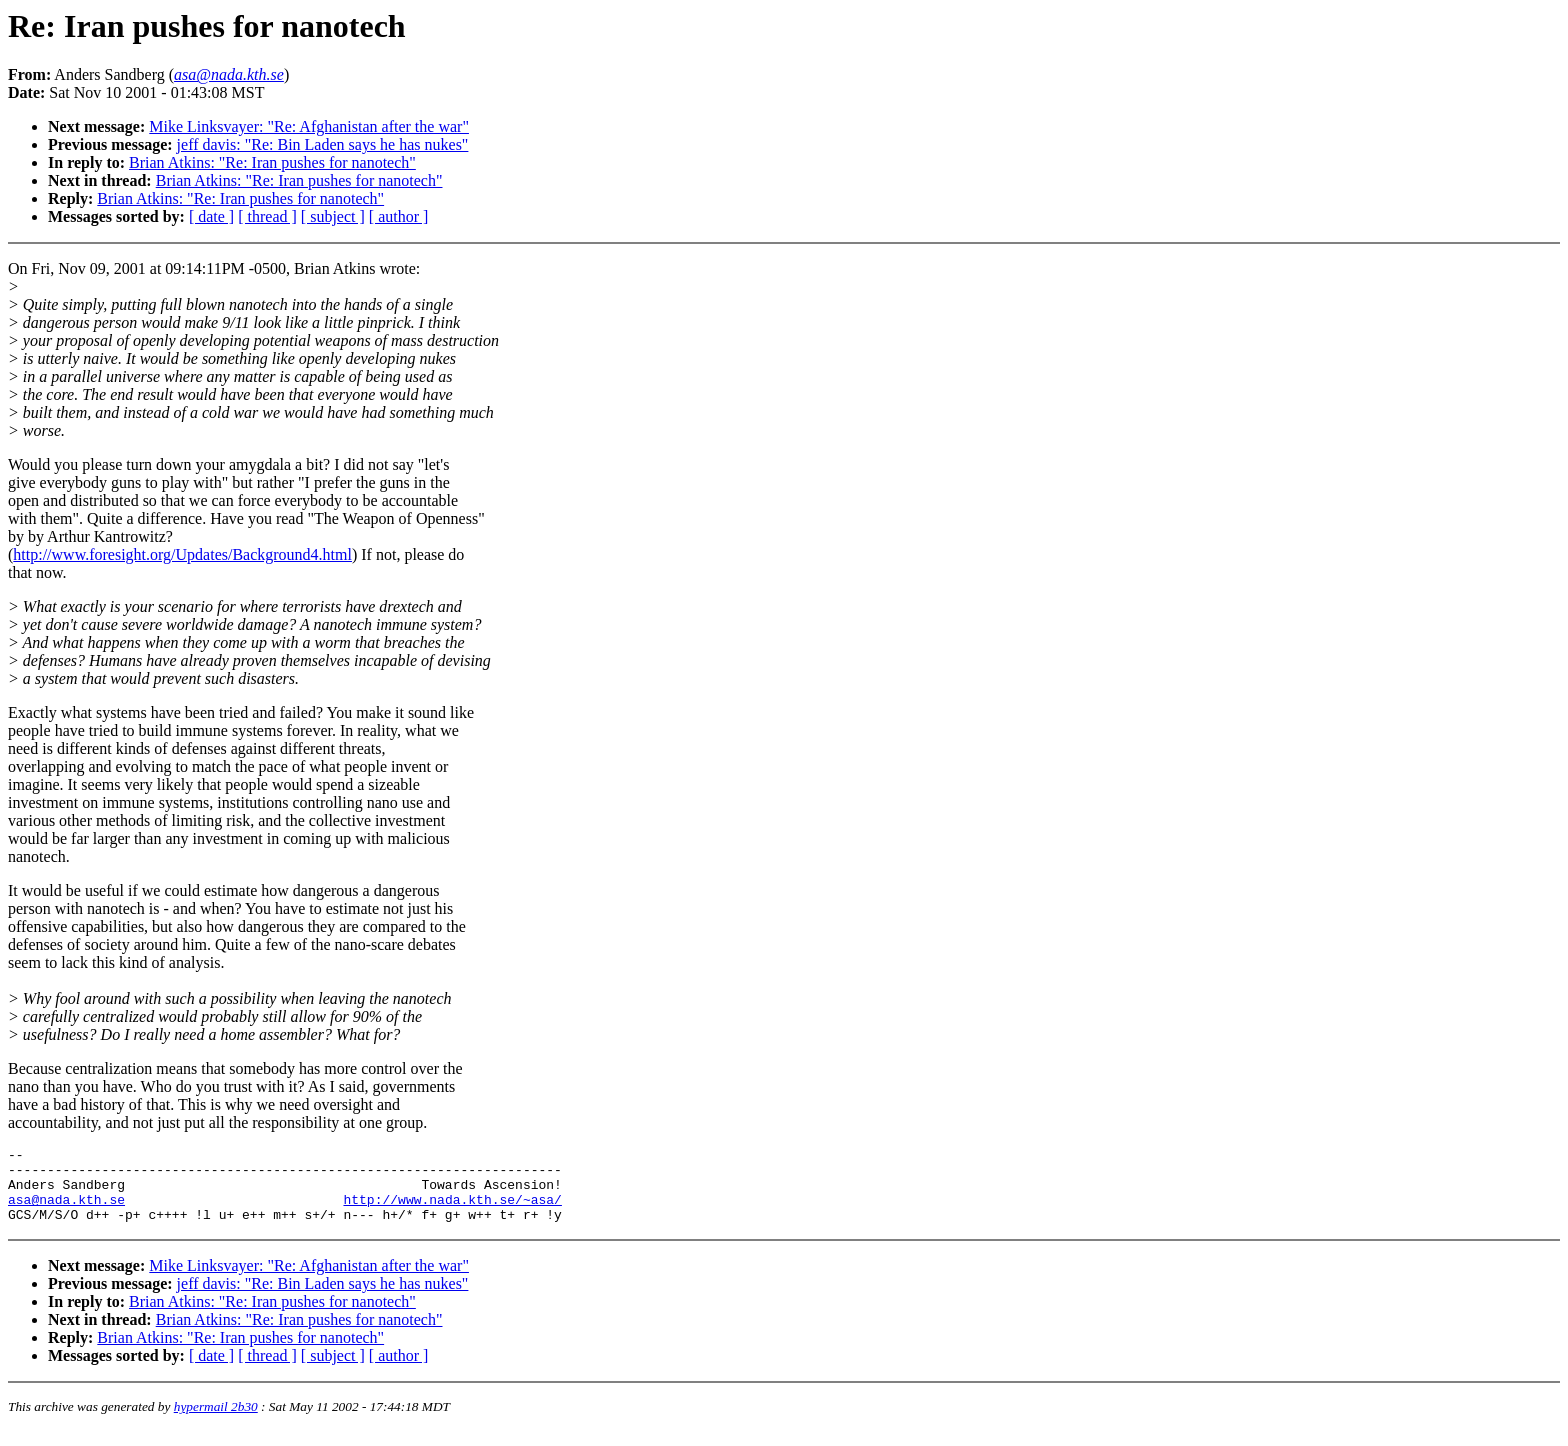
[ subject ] (333, 216)
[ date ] (211, 216)
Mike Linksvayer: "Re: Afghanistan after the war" (309, 126)
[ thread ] (267, 216)
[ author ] (399, 216)
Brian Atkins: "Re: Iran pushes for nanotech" (272, 162)
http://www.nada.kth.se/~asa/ (452, 1211)
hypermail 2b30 (216, 1421)
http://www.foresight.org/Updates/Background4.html (182, 554)
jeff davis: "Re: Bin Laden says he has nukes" (323, 144)
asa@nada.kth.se (66, 1211)
